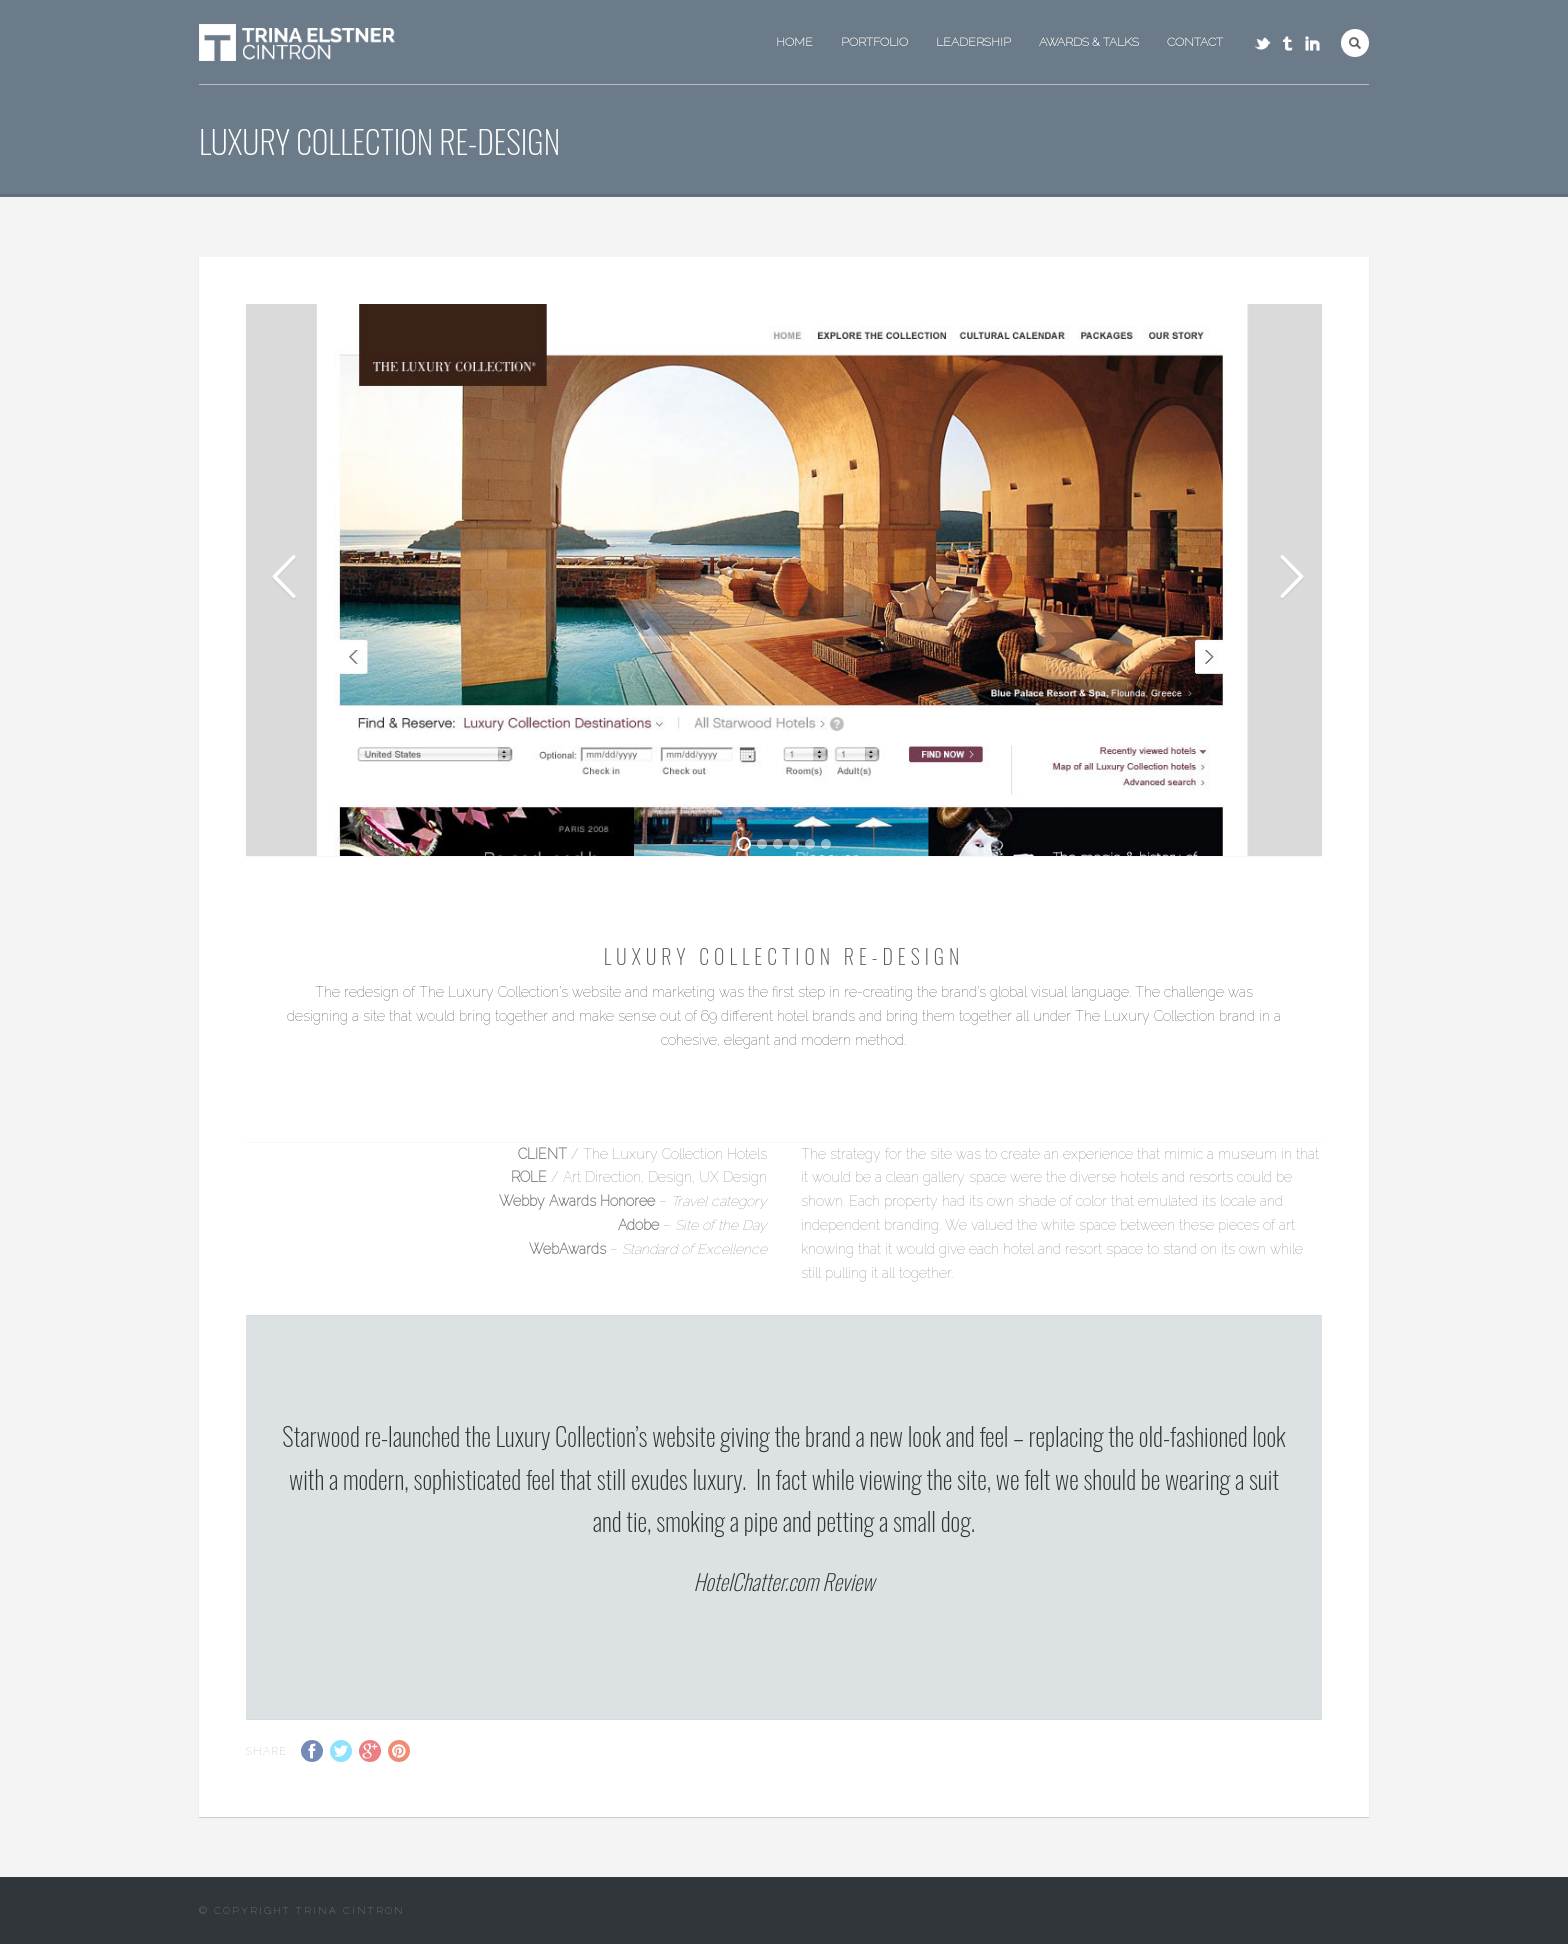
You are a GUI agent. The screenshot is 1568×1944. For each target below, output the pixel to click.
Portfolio (874, 42)
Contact (1195, 42)
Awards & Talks (1089, 42)
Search (1355, 43)
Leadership (973, 42)
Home (794, 42)
